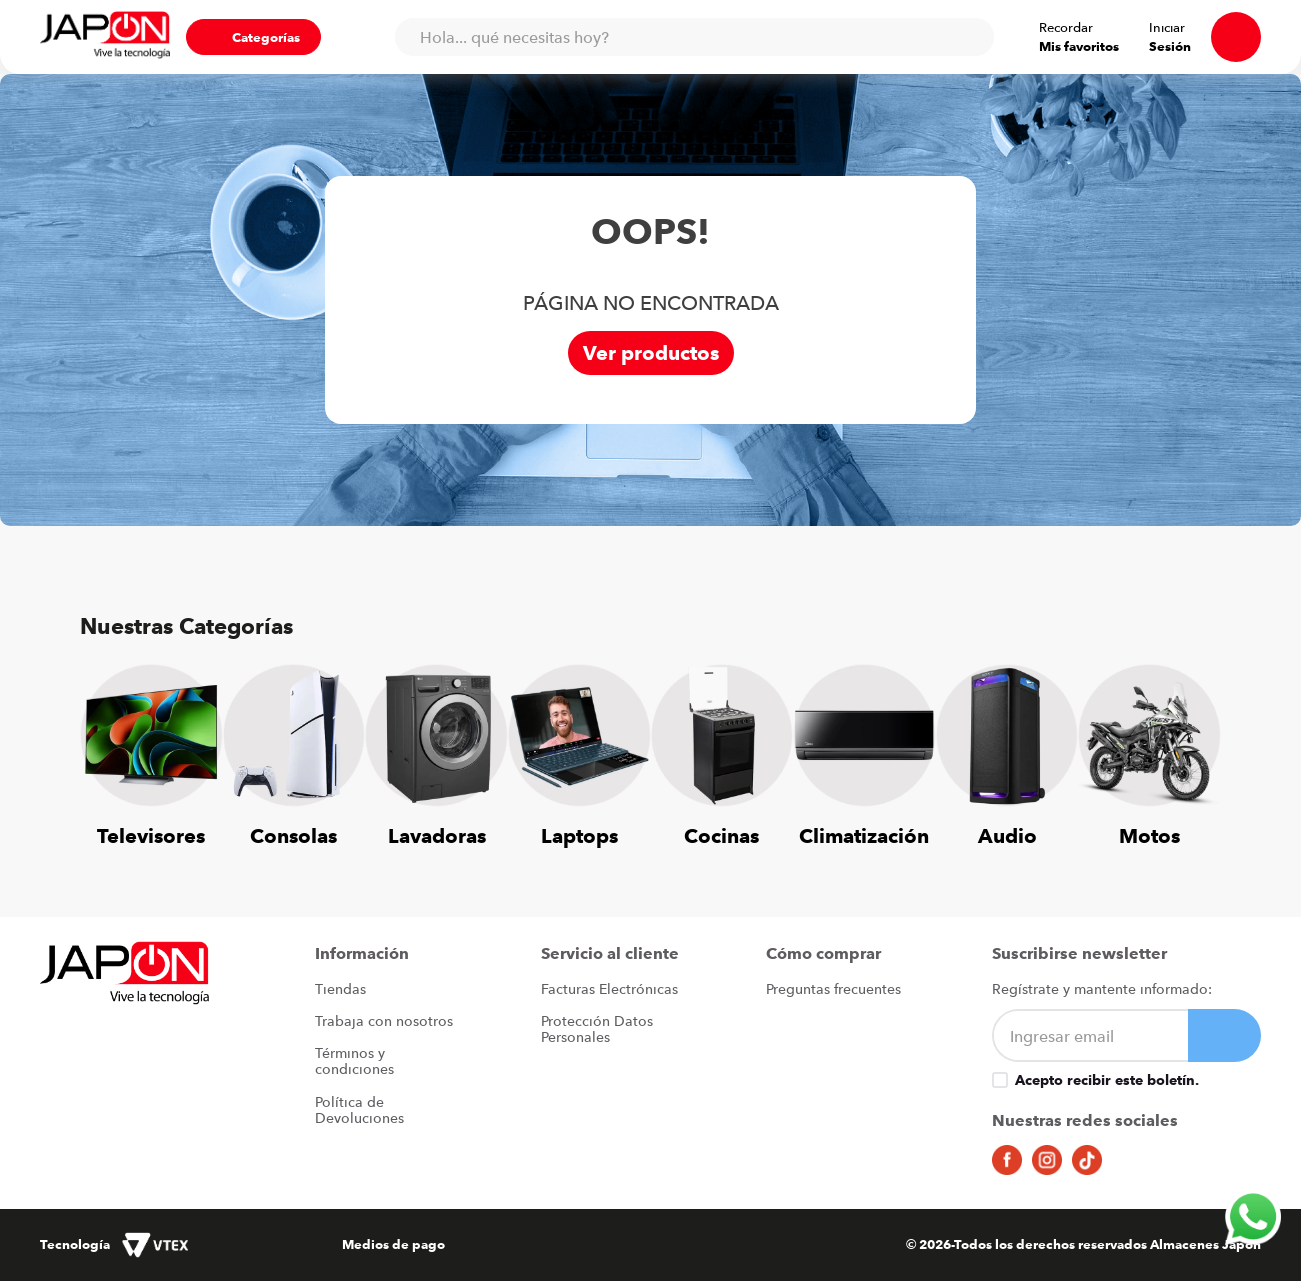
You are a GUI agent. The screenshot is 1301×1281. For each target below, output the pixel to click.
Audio (1007, 835)
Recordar (1066, 27)
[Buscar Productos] (969, 37)
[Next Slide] (1191, 744)
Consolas (293, 835)
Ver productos (651, 353)
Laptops (579, 835)
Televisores (151, 835)
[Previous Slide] (110, 744)
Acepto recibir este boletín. (1107, 1080)
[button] (253, 37)
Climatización (864, 835)
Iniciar (1167, 27)
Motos (1149, 835)
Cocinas (721, 835)
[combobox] (694, 37)
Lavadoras (437, 835)
